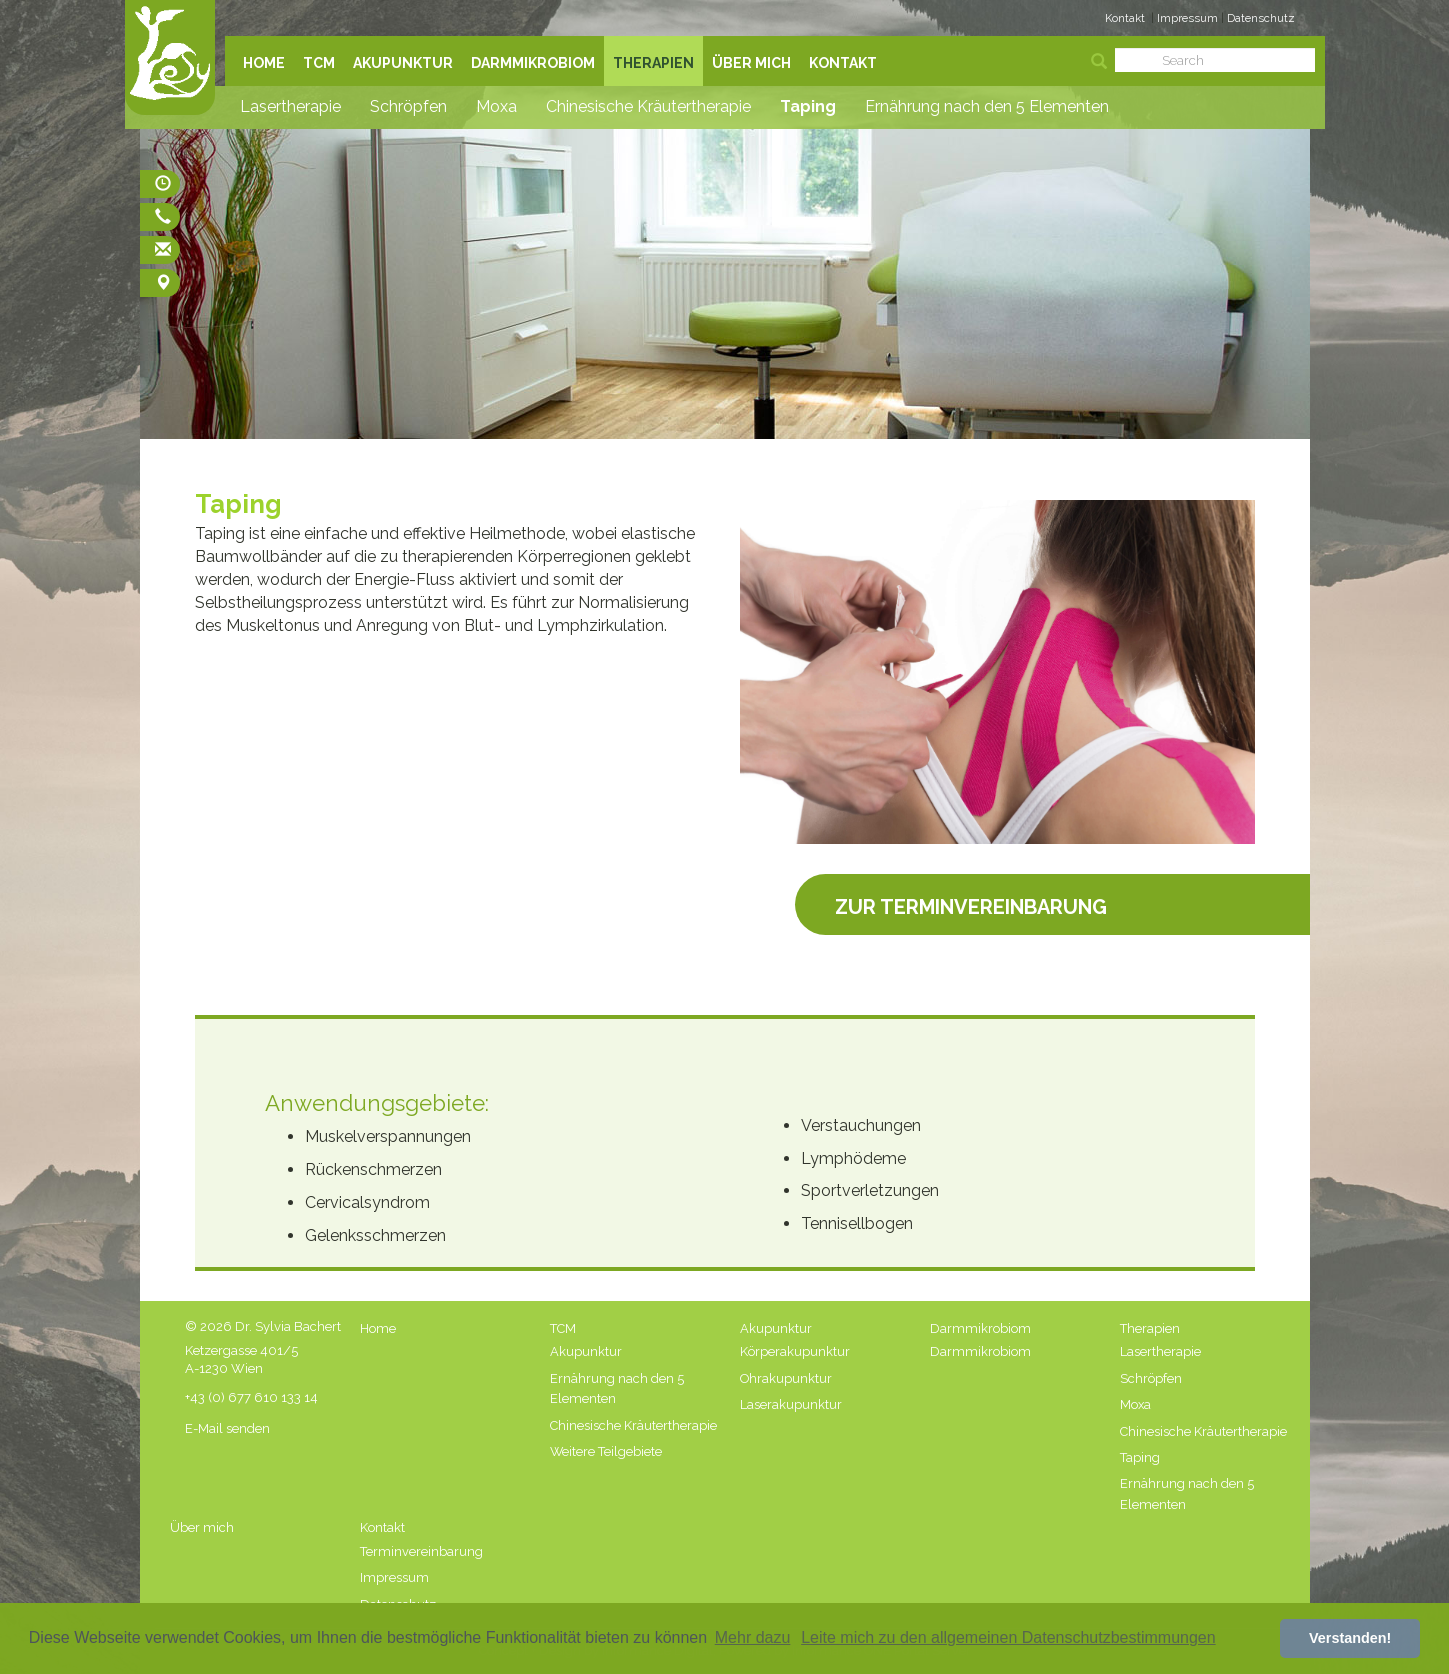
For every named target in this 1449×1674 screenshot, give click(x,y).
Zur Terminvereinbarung (971, 904)
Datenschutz (1261, 18)
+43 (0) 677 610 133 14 (251, 1397)
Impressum (1189, 18)
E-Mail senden (227, 1428)
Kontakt (1125, 18)
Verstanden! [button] (1350, 1638)
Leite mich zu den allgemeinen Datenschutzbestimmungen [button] (1008, 1637)
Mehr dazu (753, 1637)
